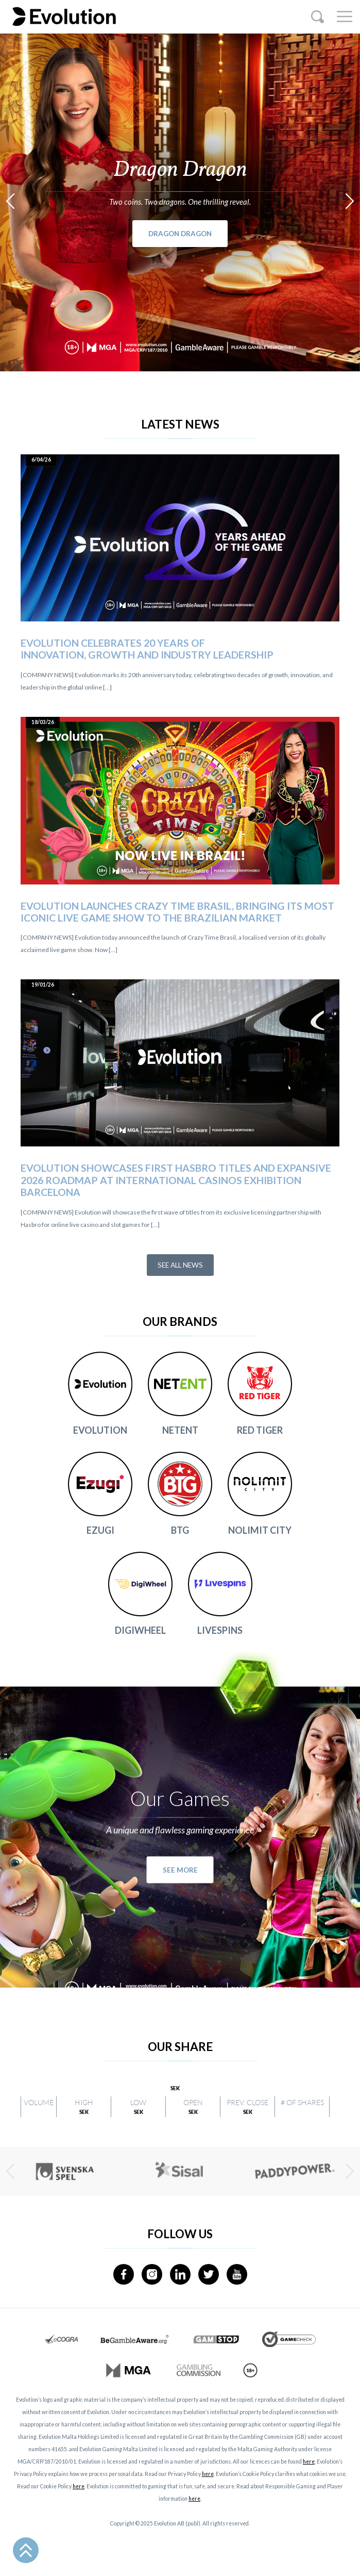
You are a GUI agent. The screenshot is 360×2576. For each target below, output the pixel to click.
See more (180, 1870)
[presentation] (10, 201)
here (309, 2461)
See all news (180, 1265)
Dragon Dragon (180, 233)
